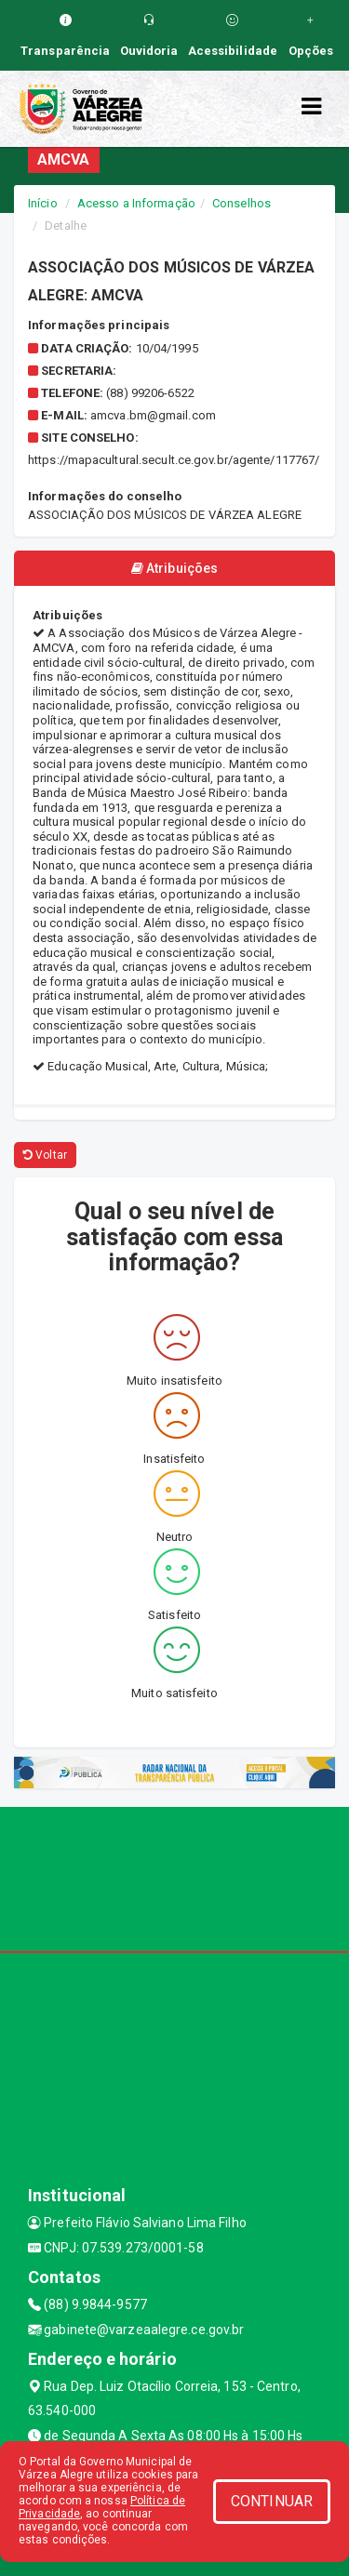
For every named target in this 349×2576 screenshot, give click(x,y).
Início (43, 203)
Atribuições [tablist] (174, 568)
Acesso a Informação (136, 203)
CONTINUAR (272, 2501)
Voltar (45, 1155)
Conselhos (241, 203)
